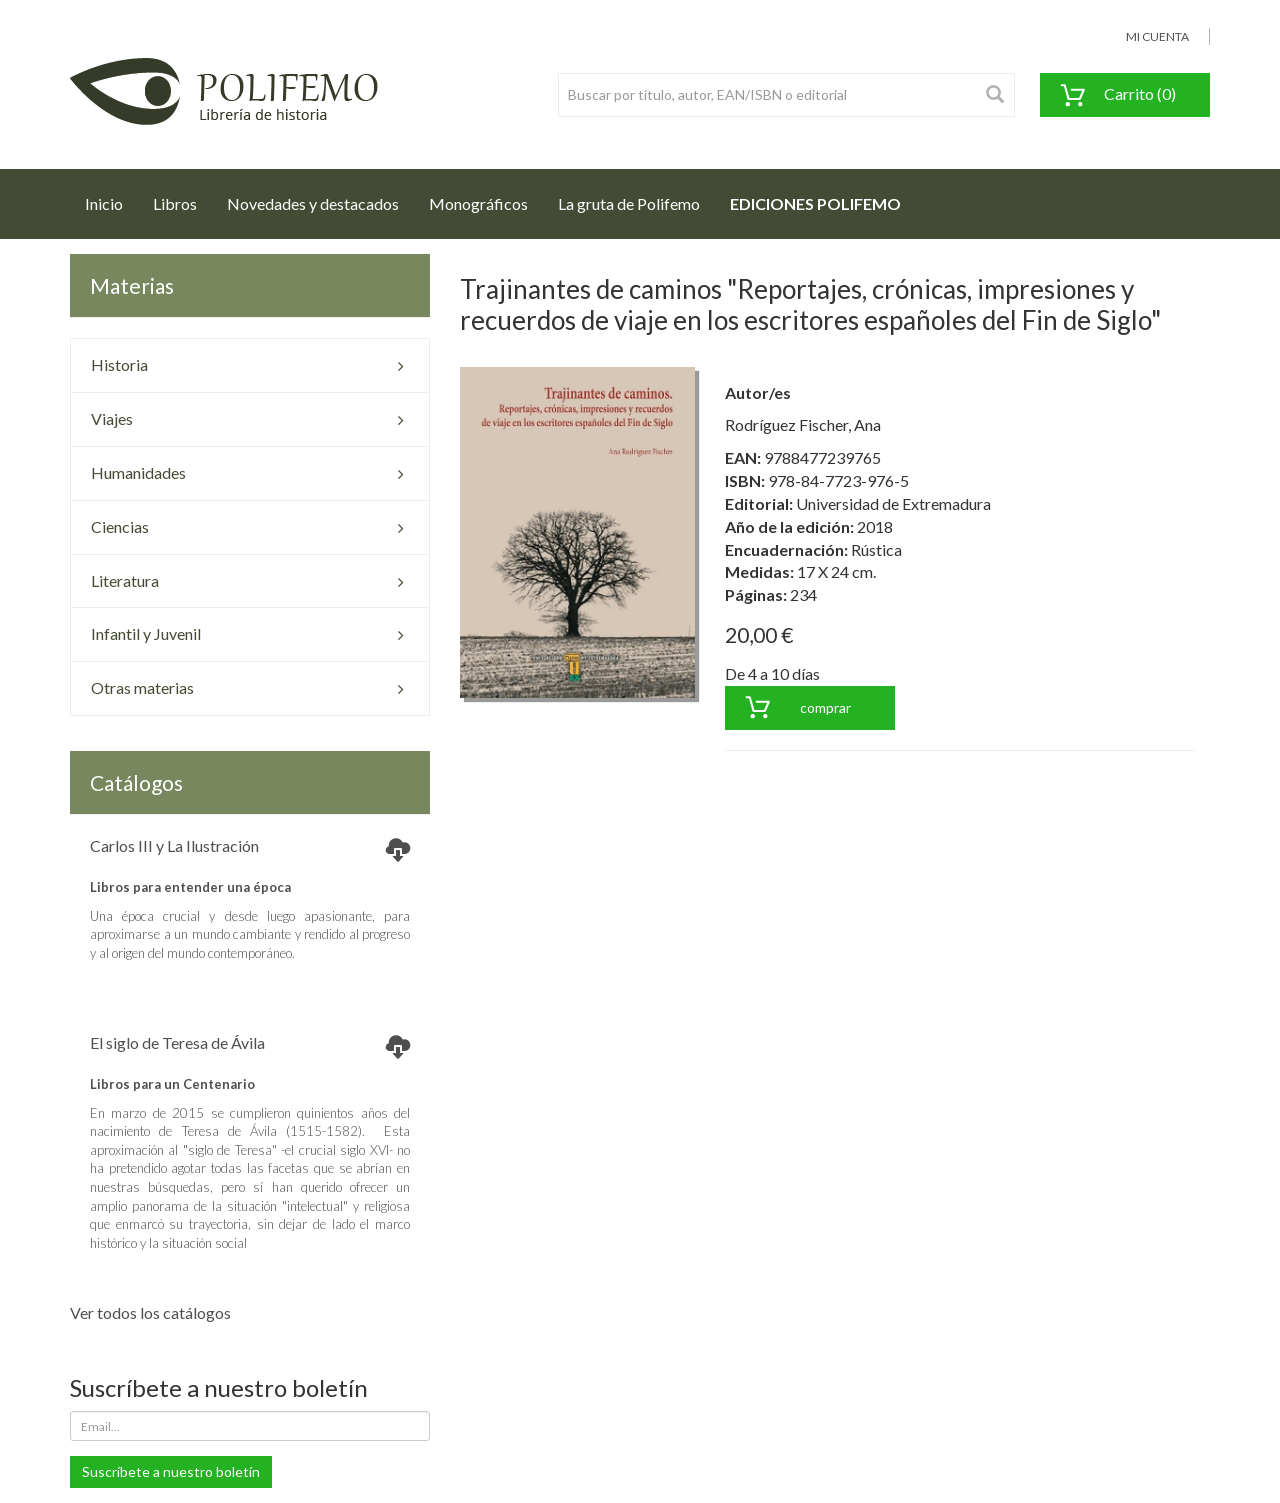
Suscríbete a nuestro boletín (171, 1471)
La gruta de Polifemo (629, 203)
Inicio (111, 198)
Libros (175, 203)
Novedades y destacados (313, 203)
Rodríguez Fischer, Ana (803, 424)
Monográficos (478, 203)
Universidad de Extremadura (893, 503)
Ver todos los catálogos (150, 1312)
